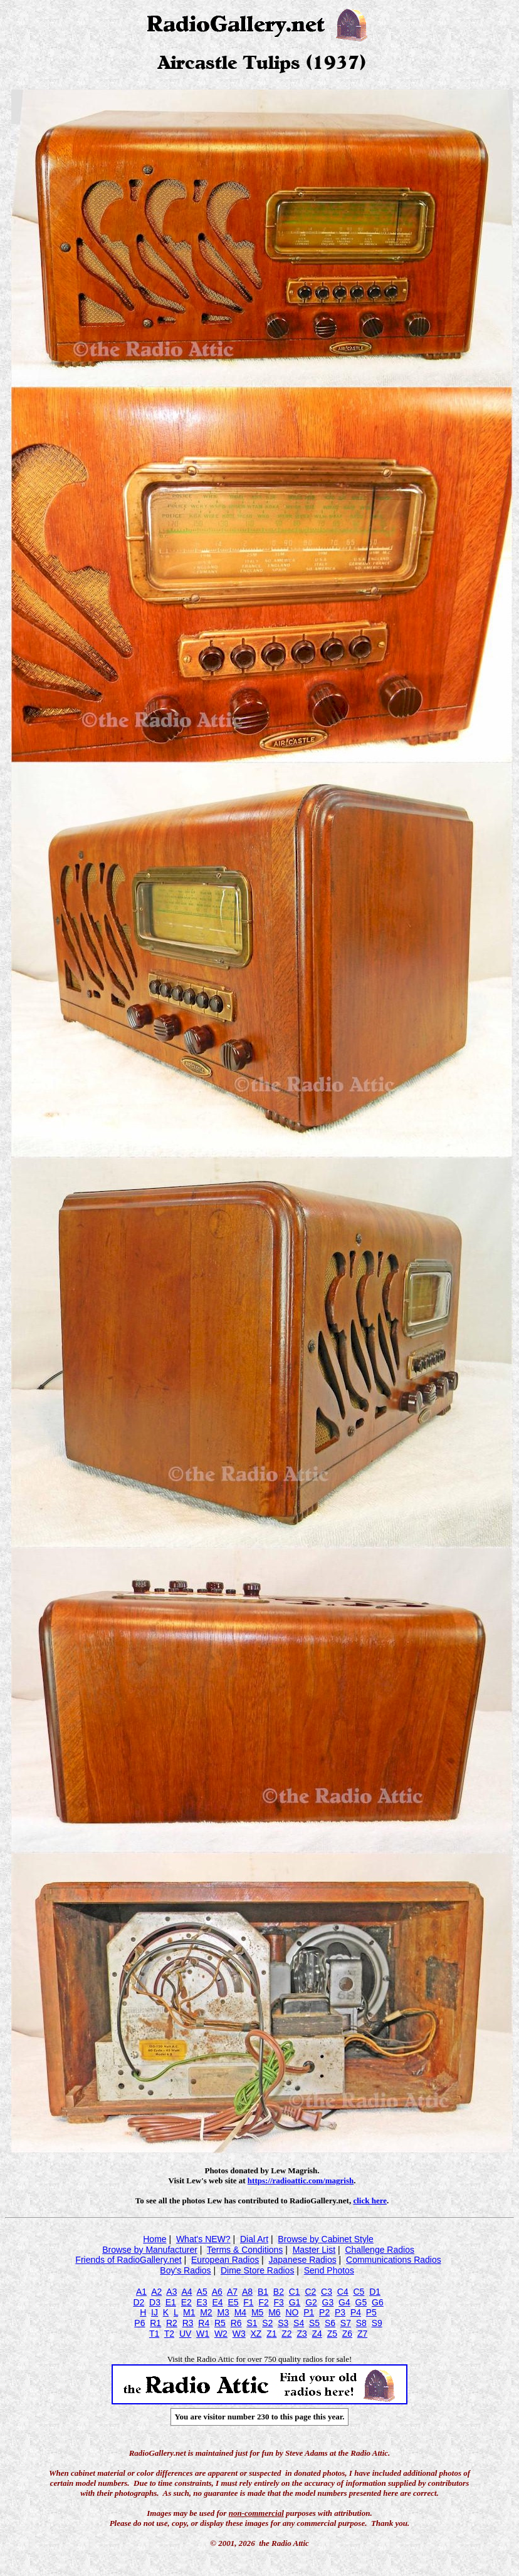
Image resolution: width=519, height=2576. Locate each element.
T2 (169, 2334)
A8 (247, 2292)
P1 (308, 2312)
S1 (251, 2323)
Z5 (332, 2334)
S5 (314, 2323)
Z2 (286, 2334)
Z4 (317, 2334)
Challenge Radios (379, 2250)
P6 (139, 2323)
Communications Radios (393, 2260)
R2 (171, 2323)
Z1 (271, 2334)
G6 (378, 2302)
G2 (311, 2302)
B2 (278, 2292)
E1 (170, 2302)
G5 (361, 2302)
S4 (298, 2323)
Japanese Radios (303, 2260)
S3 (283, 2323)
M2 (206, 2312)
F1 (248, 2302)
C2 (310, 2292)
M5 (257, 2312)
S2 (267, 2323)
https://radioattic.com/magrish (301, 2180)
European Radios (225, 2260)
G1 (295, 2302)
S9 (377, 2323)
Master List (314, 2250)
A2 (156, 2292)
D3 (154, 2302)
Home (154, 2239)
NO (291, 2312)
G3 (328, 2302)
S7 (345, 2323)
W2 (221, 2334)
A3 (171, 2292)
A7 (232, 2292)
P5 (371, 2312)
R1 (155, 2323)
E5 (233, 2302)
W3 (239, 2334)
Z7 (362, 2334)
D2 (138, 2302)
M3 (223, 2312)
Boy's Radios (185, 2270)
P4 (355, 2312)
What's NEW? (203, 2239)
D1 (374, 2292)
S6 (330, 2323)
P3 (340, 2312)
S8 (361, 2323)
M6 (274, 2312)
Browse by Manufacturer (149, 2250)
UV (185, 2334)
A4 (186, 2292)
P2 (324, 2312)
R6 (236, 2323)
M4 (240, 2312)
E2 (186, 2302)
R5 (220, 2323)
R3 (188, 2323)
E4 (217, 2302)
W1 (202, 2334)
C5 (358, 2292)
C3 (326, 2292)
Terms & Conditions (245, 2250)
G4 (344, 2302)
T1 (154, 2334)
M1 (189, 2312)
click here (370, 2200)
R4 (203, 2323)
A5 (202, 2292)
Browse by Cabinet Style (326, 2239)
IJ (154, 2312)
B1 (263, 2292)
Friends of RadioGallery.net (128, 2260)
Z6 (347, 2334)
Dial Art (254, 2239)
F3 (279, 2302)
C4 (343, 2292)
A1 (141, 2292)
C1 (294, 2292)
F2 (263, 2302)
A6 (217, 2292)
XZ (255, 2334)
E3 (202, 2302)
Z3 (301, 2334)
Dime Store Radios (258, 2270)
